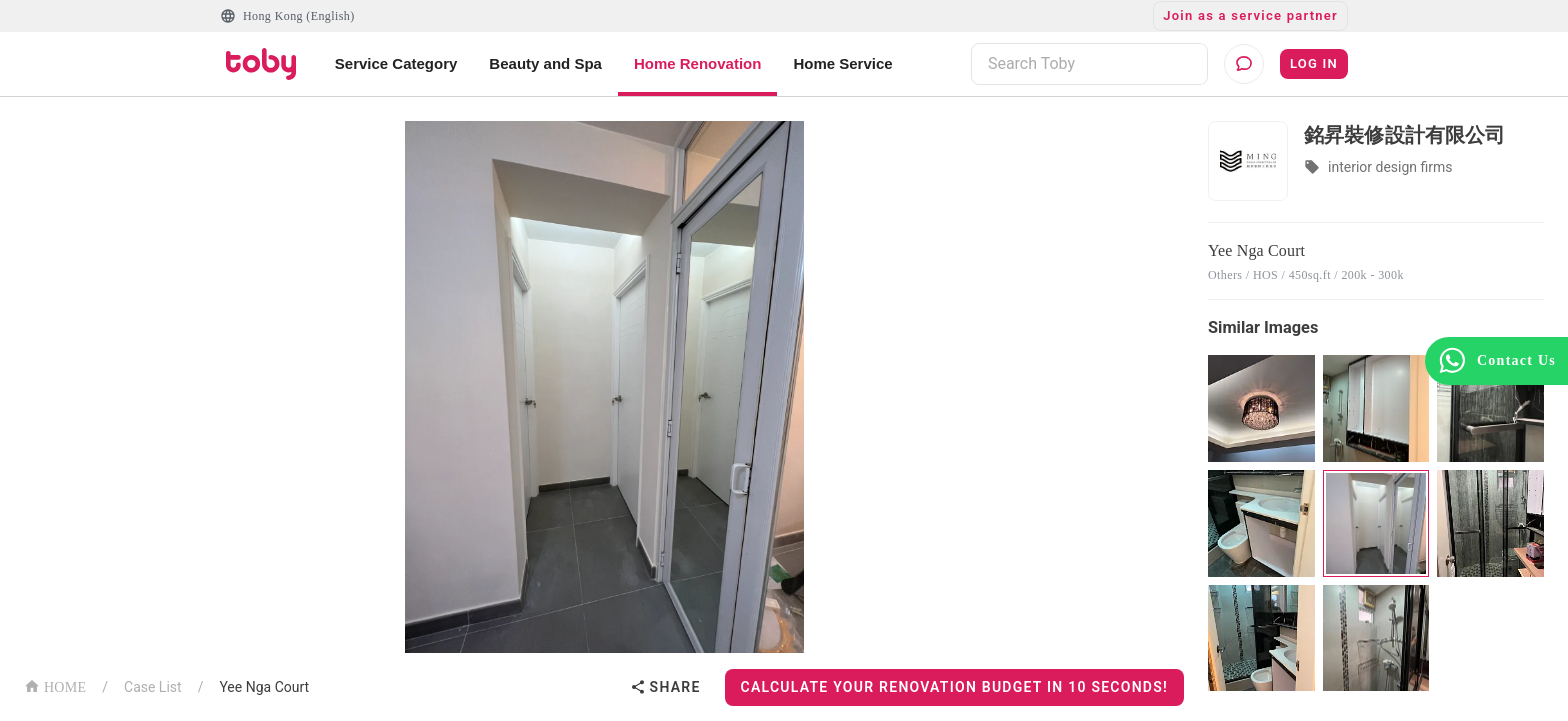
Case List (153, 687)
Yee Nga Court (264, 687)
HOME (55, 685)
